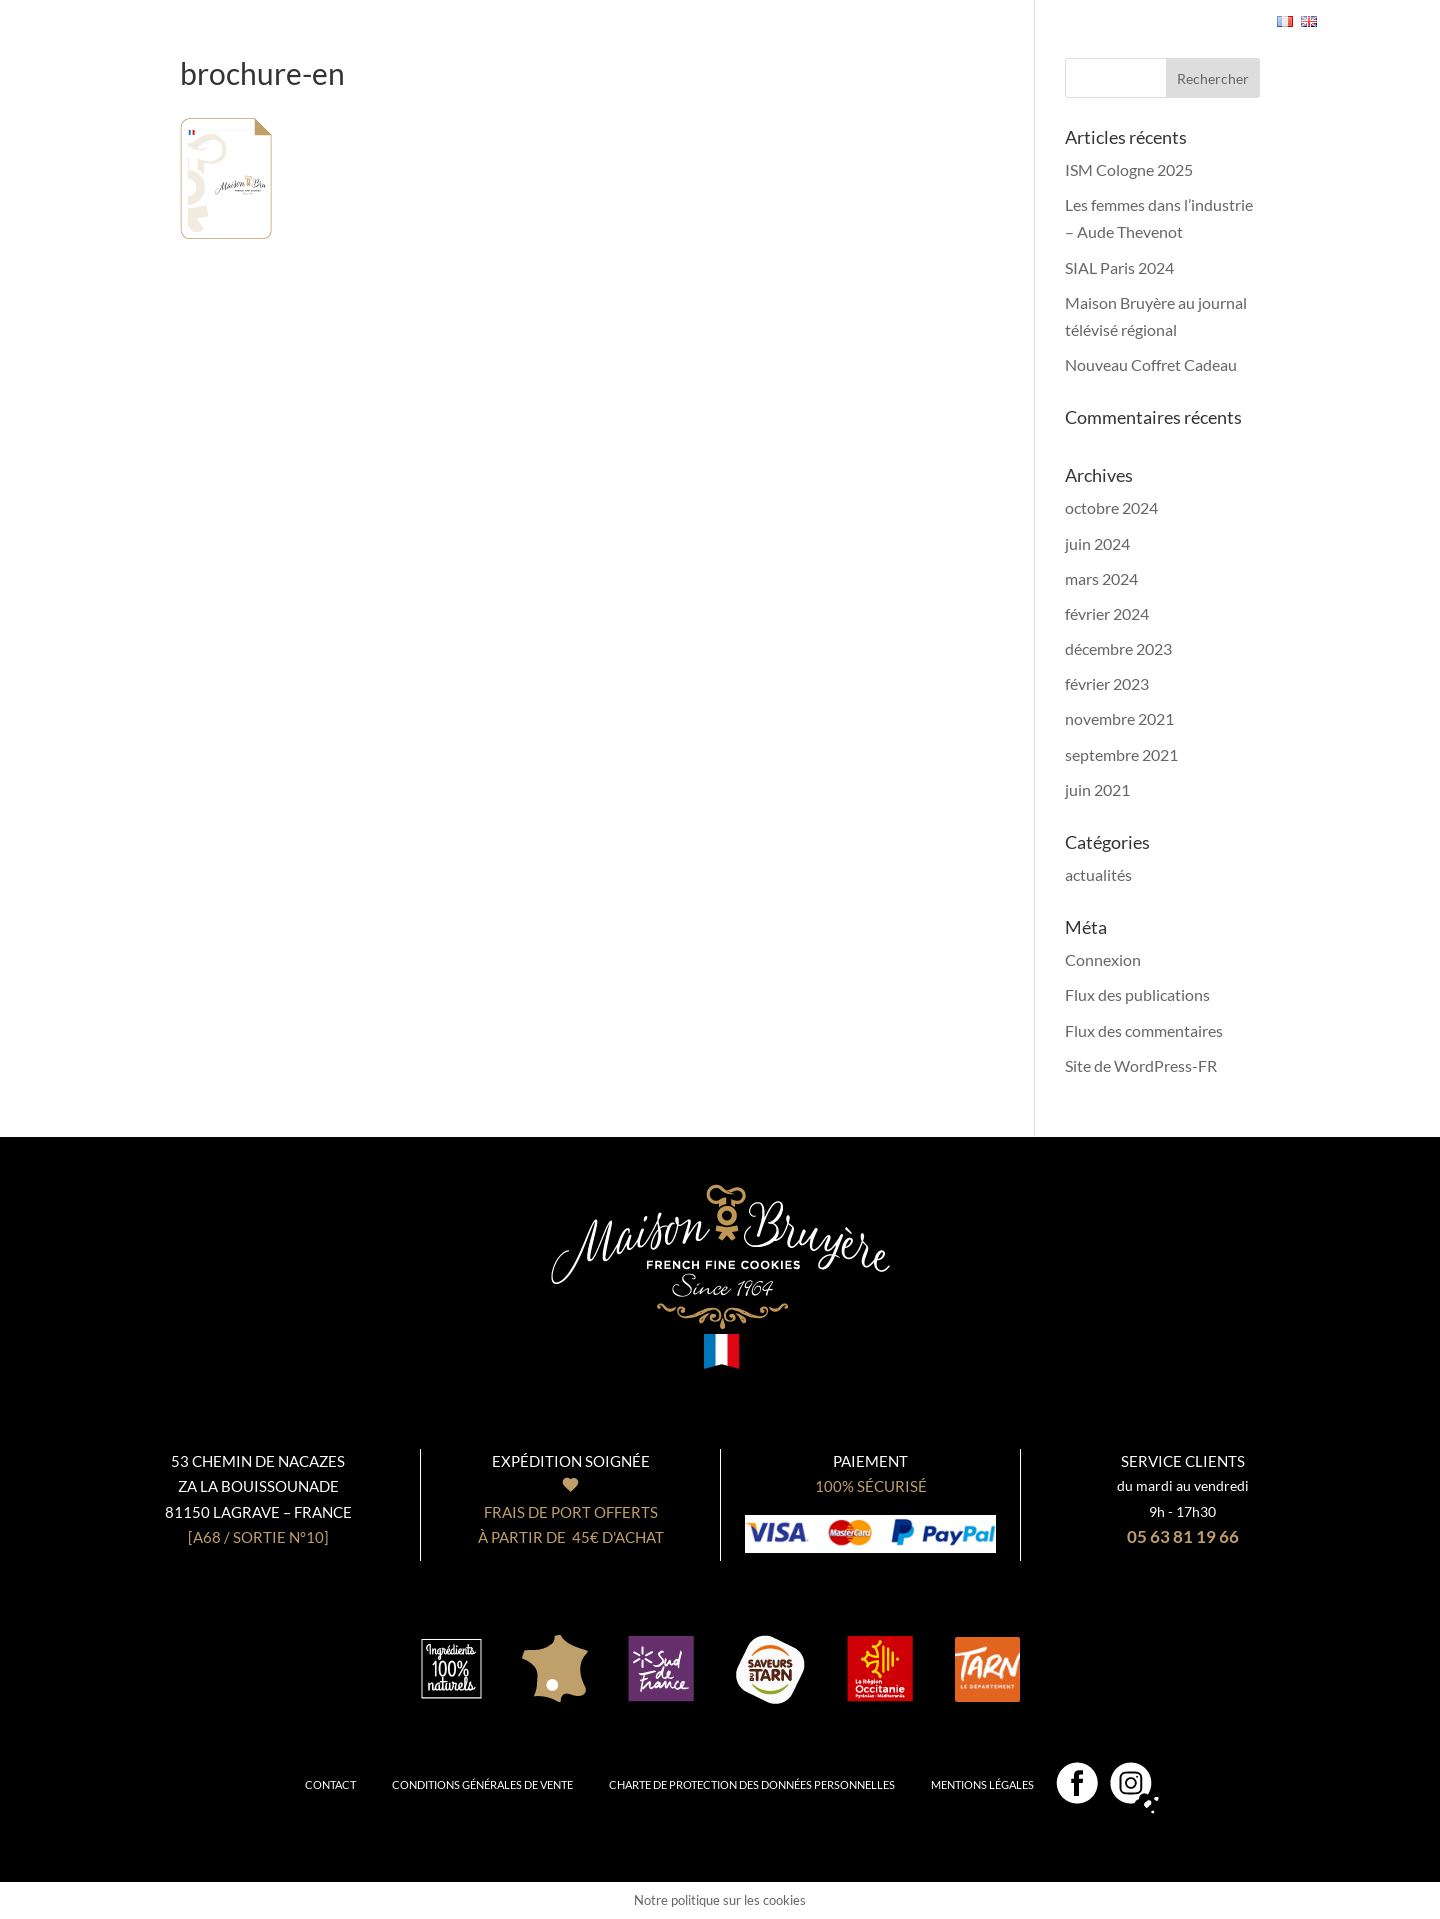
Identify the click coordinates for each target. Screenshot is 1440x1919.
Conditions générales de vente (482, 1784)
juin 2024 (1097, 543)
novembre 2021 (1119, 718)
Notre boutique (806, 9)
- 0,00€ (1199, 21)
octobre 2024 (1111, 507)
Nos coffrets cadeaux (480, 9)
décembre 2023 (1118, 648)
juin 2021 (1097, 789)
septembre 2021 (1121, 754)
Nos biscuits (323, 9)
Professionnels (950, 9)
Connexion (1103, 959)
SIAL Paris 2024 (1119, 267)
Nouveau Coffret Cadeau (1151, 364)
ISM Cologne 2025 (1129, 169)
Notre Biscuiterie (656, 9)
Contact (330, 1784)
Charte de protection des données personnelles (752, 1784)
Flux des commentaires (1144, 1030)
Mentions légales (982, 1784)
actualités (1098, 874)
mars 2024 (1101, 578)
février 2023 (1107, 683)
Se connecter (1084, 23)
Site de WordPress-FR (1141, 1065)
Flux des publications (1137, 994)
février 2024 (1107, 613)
